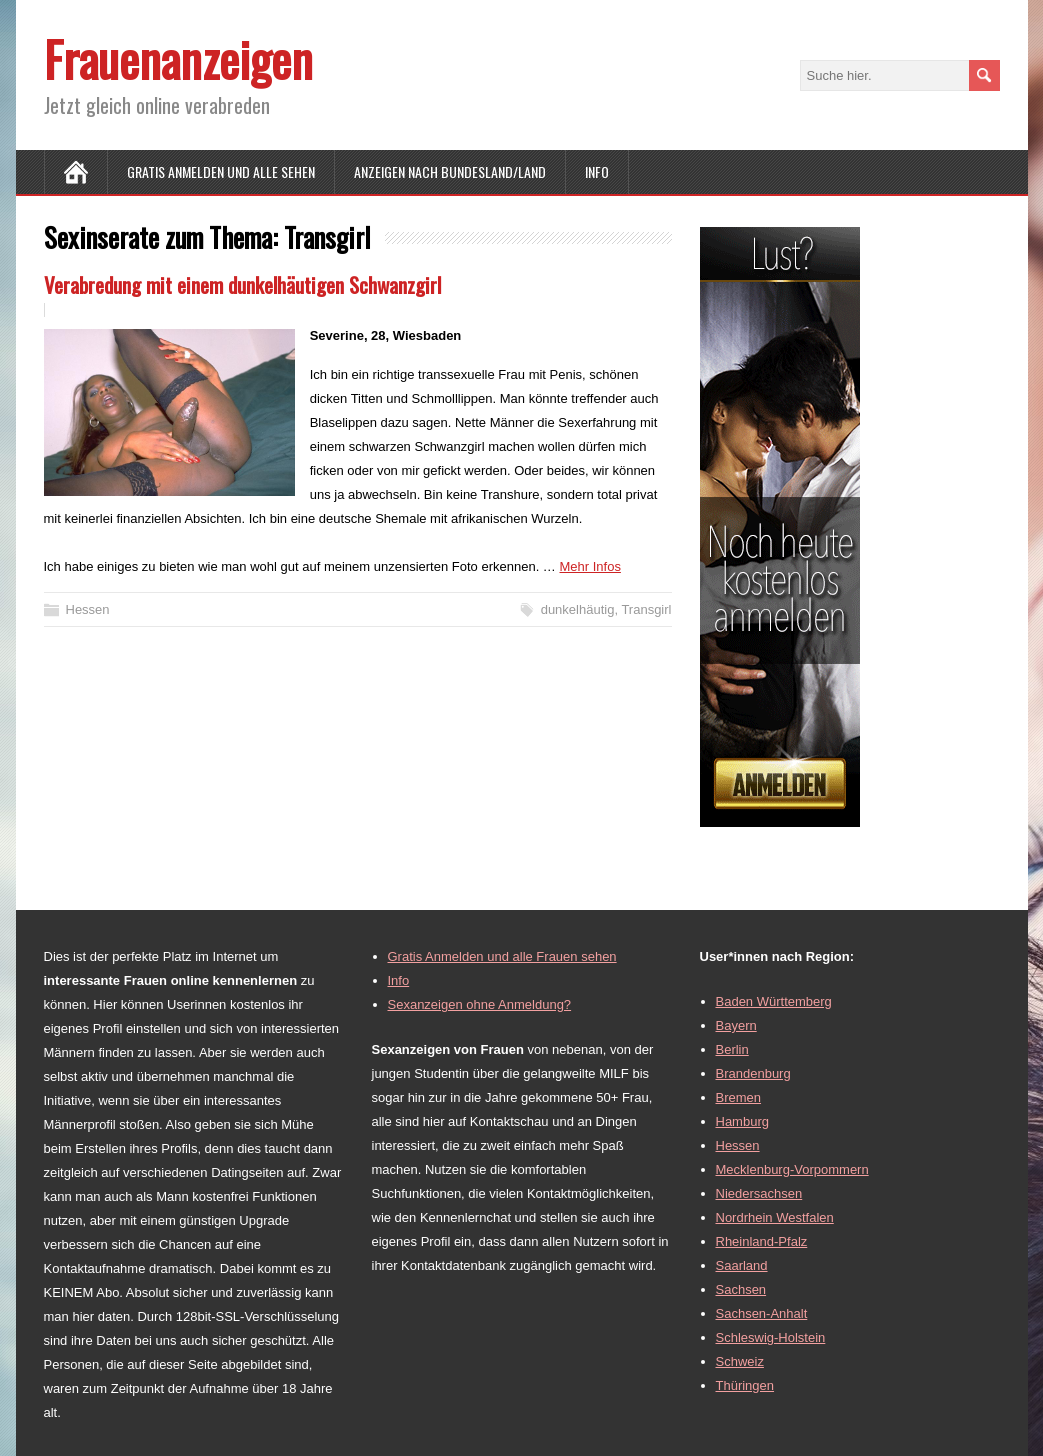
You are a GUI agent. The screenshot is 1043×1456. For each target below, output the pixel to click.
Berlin (732, 1049)
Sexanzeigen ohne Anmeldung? (480, 1004)
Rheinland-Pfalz (762, 1241)
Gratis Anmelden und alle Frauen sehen (502, 956)
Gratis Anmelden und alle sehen (221, 171)
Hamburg (742, 1121)
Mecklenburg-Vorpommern (792, 1169)
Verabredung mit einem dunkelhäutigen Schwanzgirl (242, 284)
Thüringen (745, 1385)
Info (597, 171)
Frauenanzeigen (178, 58)
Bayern (736, 1025)
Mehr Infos (589, 566)
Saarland (742, 1265)
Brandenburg (753, 1073)
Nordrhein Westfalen (775, 1217)
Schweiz (740, 1361)
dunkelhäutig (578, 609)
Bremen (739, 1097)
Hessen (88, 609)
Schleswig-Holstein (771, 1337)
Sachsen (741, 1289)
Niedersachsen (759, 1193)
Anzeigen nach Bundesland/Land (450, 171)
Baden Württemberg (774, 1001)
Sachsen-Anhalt (762, 1313)
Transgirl (646, 609)
